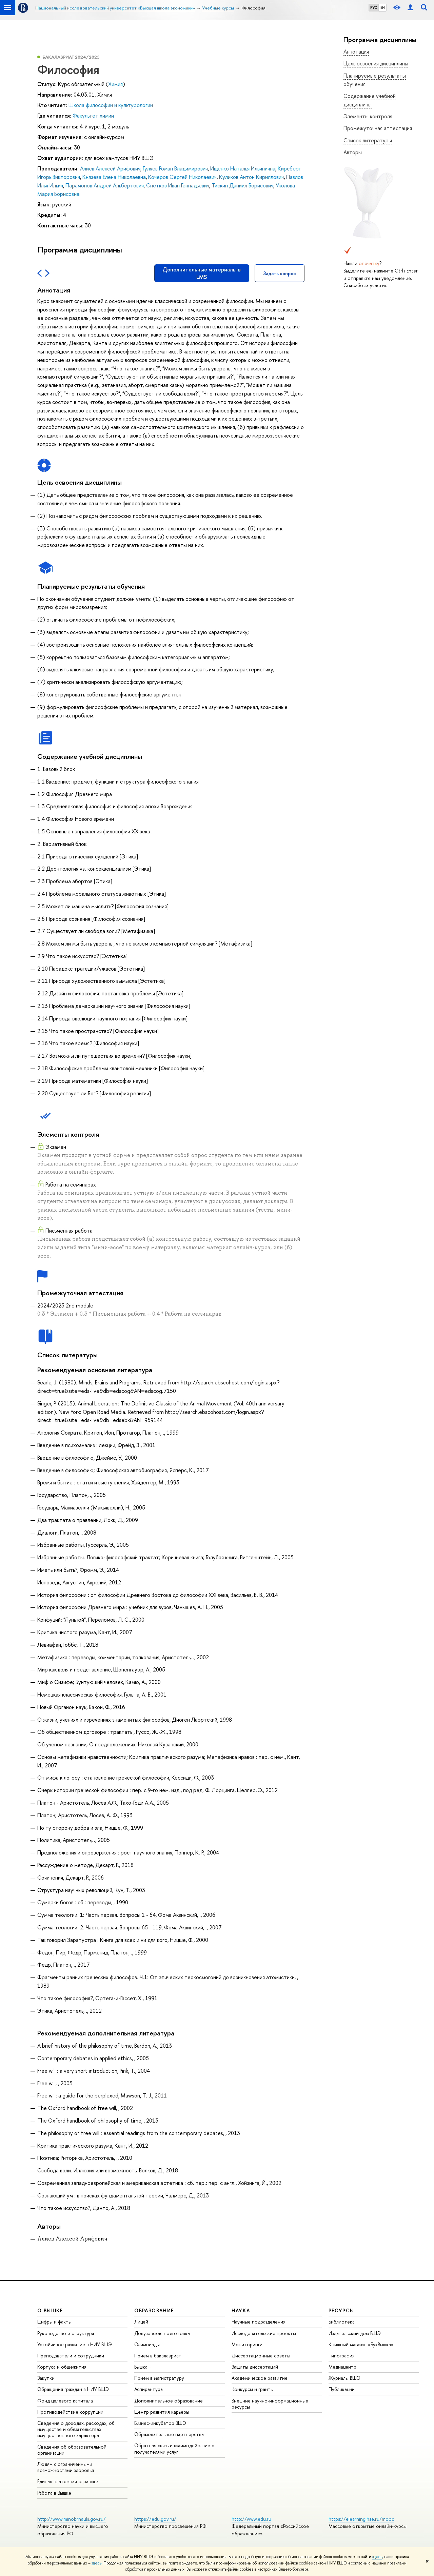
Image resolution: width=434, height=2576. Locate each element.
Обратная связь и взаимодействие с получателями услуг (174, 2448)
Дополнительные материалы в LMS (201, 273)
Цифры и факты (54, 2321)
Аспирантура (148, 2389)
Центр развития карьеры (161, 2412)
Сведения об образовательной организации (71, 2449)
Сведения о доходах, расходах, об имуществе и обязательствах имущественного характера (76, 2429)
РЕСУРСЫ (341, 2310)
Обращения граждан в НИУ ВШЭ (73, 2389)
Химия (115, 84)
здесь (377, 2556)
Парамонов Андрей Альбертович (104, 185)
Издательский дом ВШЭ (355, 2333)
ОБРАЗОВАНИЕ (154, 2310)
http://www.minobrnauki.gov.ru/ (71, 2519)
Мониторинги (247, 2344)
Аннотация (356, 51)
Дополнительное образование (168, 2400)
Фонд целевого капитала (65, 2400)
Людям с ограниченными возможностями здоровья (65, 2467)
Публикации (342, 2389)
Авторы (352, 152)
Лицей (141, 2321)
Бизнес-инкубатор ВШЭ (160, 2423)
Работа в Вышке (54, 2493)
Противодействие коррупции (70, 2412)
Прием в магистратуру (159, 2378)
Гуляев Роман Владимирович (175, 168)
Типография (342, 2355)
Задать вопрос (279, 273)
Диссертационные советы (261, 2355)
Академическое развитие (260, 2378)
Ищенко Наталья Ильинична (242, 168)
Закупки (46, 2378)
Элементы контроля (367, 116)
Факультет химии (93, 115)
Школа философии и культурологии (110, 105)
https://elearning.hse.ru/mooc (361, 2519)
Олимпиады (147, 2344)
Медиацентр (342, 2367)
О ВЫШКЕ (50, 2310)
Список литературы (367, 140)
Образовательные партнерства (169, 2434)
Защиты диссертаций (255, 2367)
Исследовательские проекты (264, 2333)
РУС (373, 7)
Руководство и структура (65, 2333)
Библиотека (342, 2321)
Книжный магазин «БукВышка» (361, 2344)
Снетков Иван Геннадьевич (177, 185)
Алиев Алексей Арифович (110, 168)
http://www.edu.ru (251, 2519)
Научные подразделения (258, 2321)
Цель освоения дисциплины (375, 63)
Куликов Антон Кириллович (251, 177)
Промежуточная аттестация (377, 128)
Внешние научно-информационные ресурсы (270, 2403)
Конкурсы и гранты (253, 2389)
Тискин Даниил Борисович (242, 185)
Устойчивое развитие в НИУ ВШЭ (74, 2344)
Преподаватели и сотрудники (70, 2355)
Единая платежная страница (68, 2481)
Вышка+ (142, 2367)
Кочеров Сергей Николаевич (182, 177)
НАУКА (241, 2310)
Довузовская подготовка (162, 2333)
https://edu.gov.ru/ (155, 2519)
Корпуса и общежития (61, 2367)
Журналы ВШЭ (344, 2378)
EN (382, 7)
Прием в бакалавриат (157, 2355)
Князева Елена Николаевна (114, 177)
